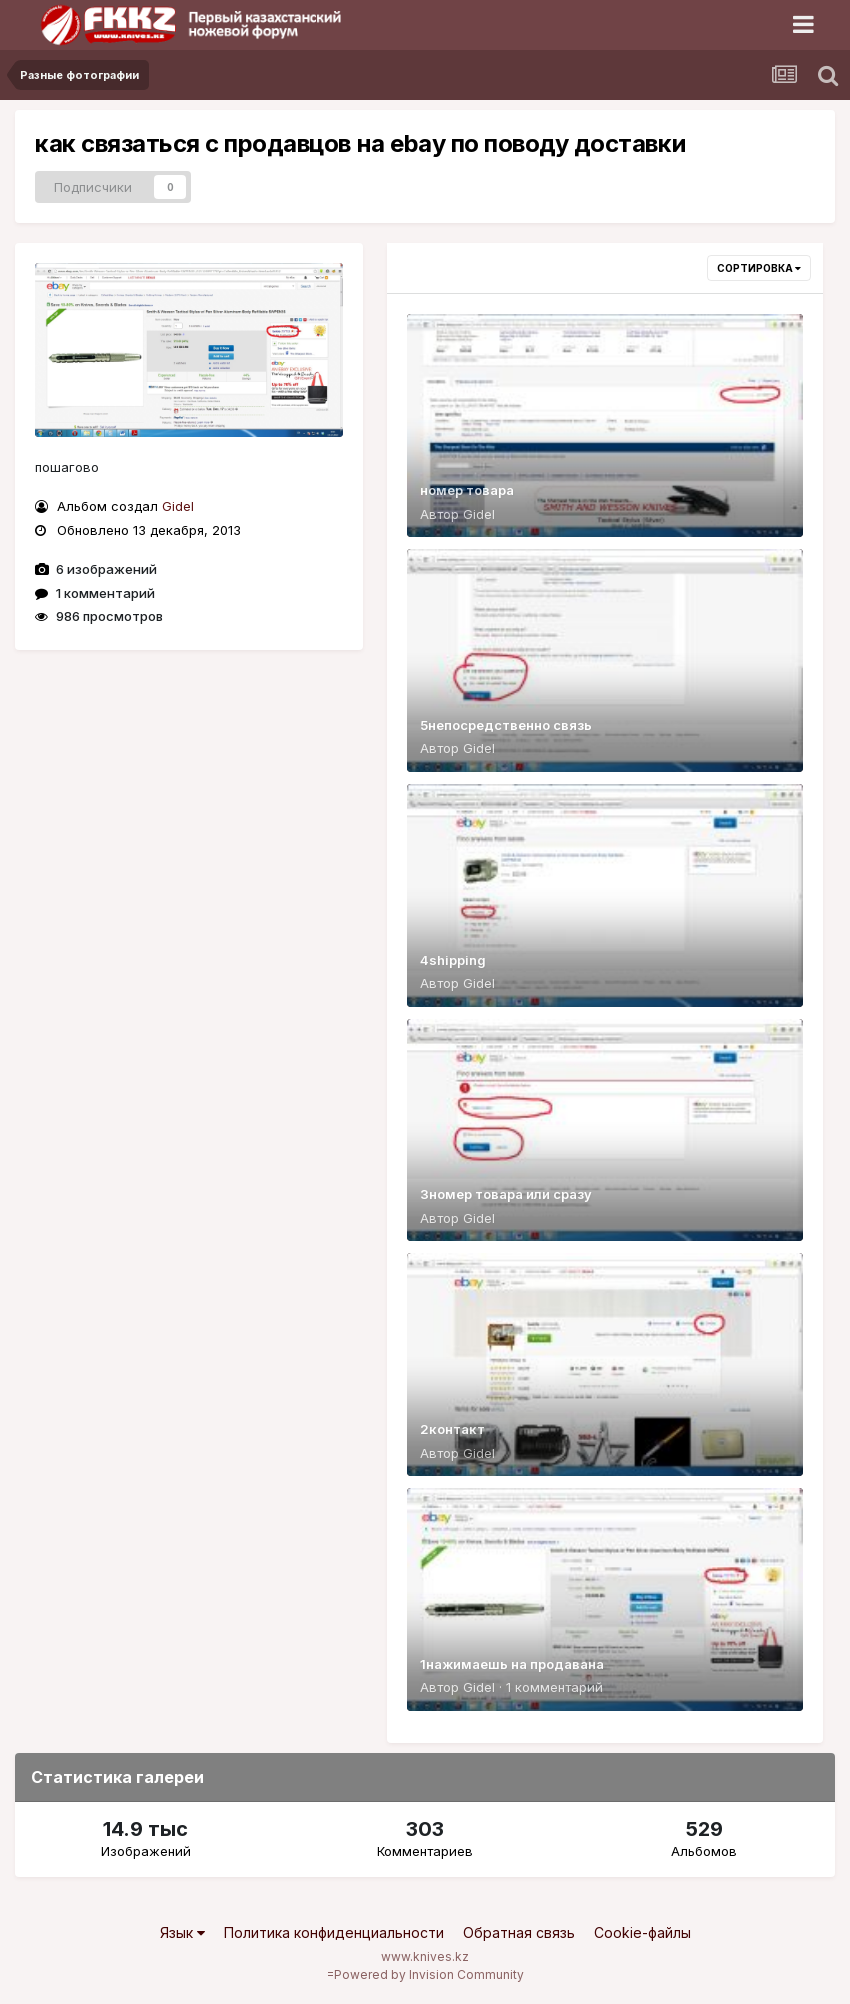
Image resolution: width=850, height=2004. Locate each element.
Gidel (178, 506)
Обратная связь (519, 1932)
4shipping (453, 960)
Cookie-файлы (642, 1932)
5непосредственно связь (506, 725)
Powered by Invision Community (429, 1974)
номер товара (467, 490)
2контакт (452, 1429)
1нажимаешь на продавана (512, 1664)
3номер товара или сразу (506, 1194)
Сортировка (759, 268)
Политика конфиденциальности (334, 1932)
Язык (182, 1932)
